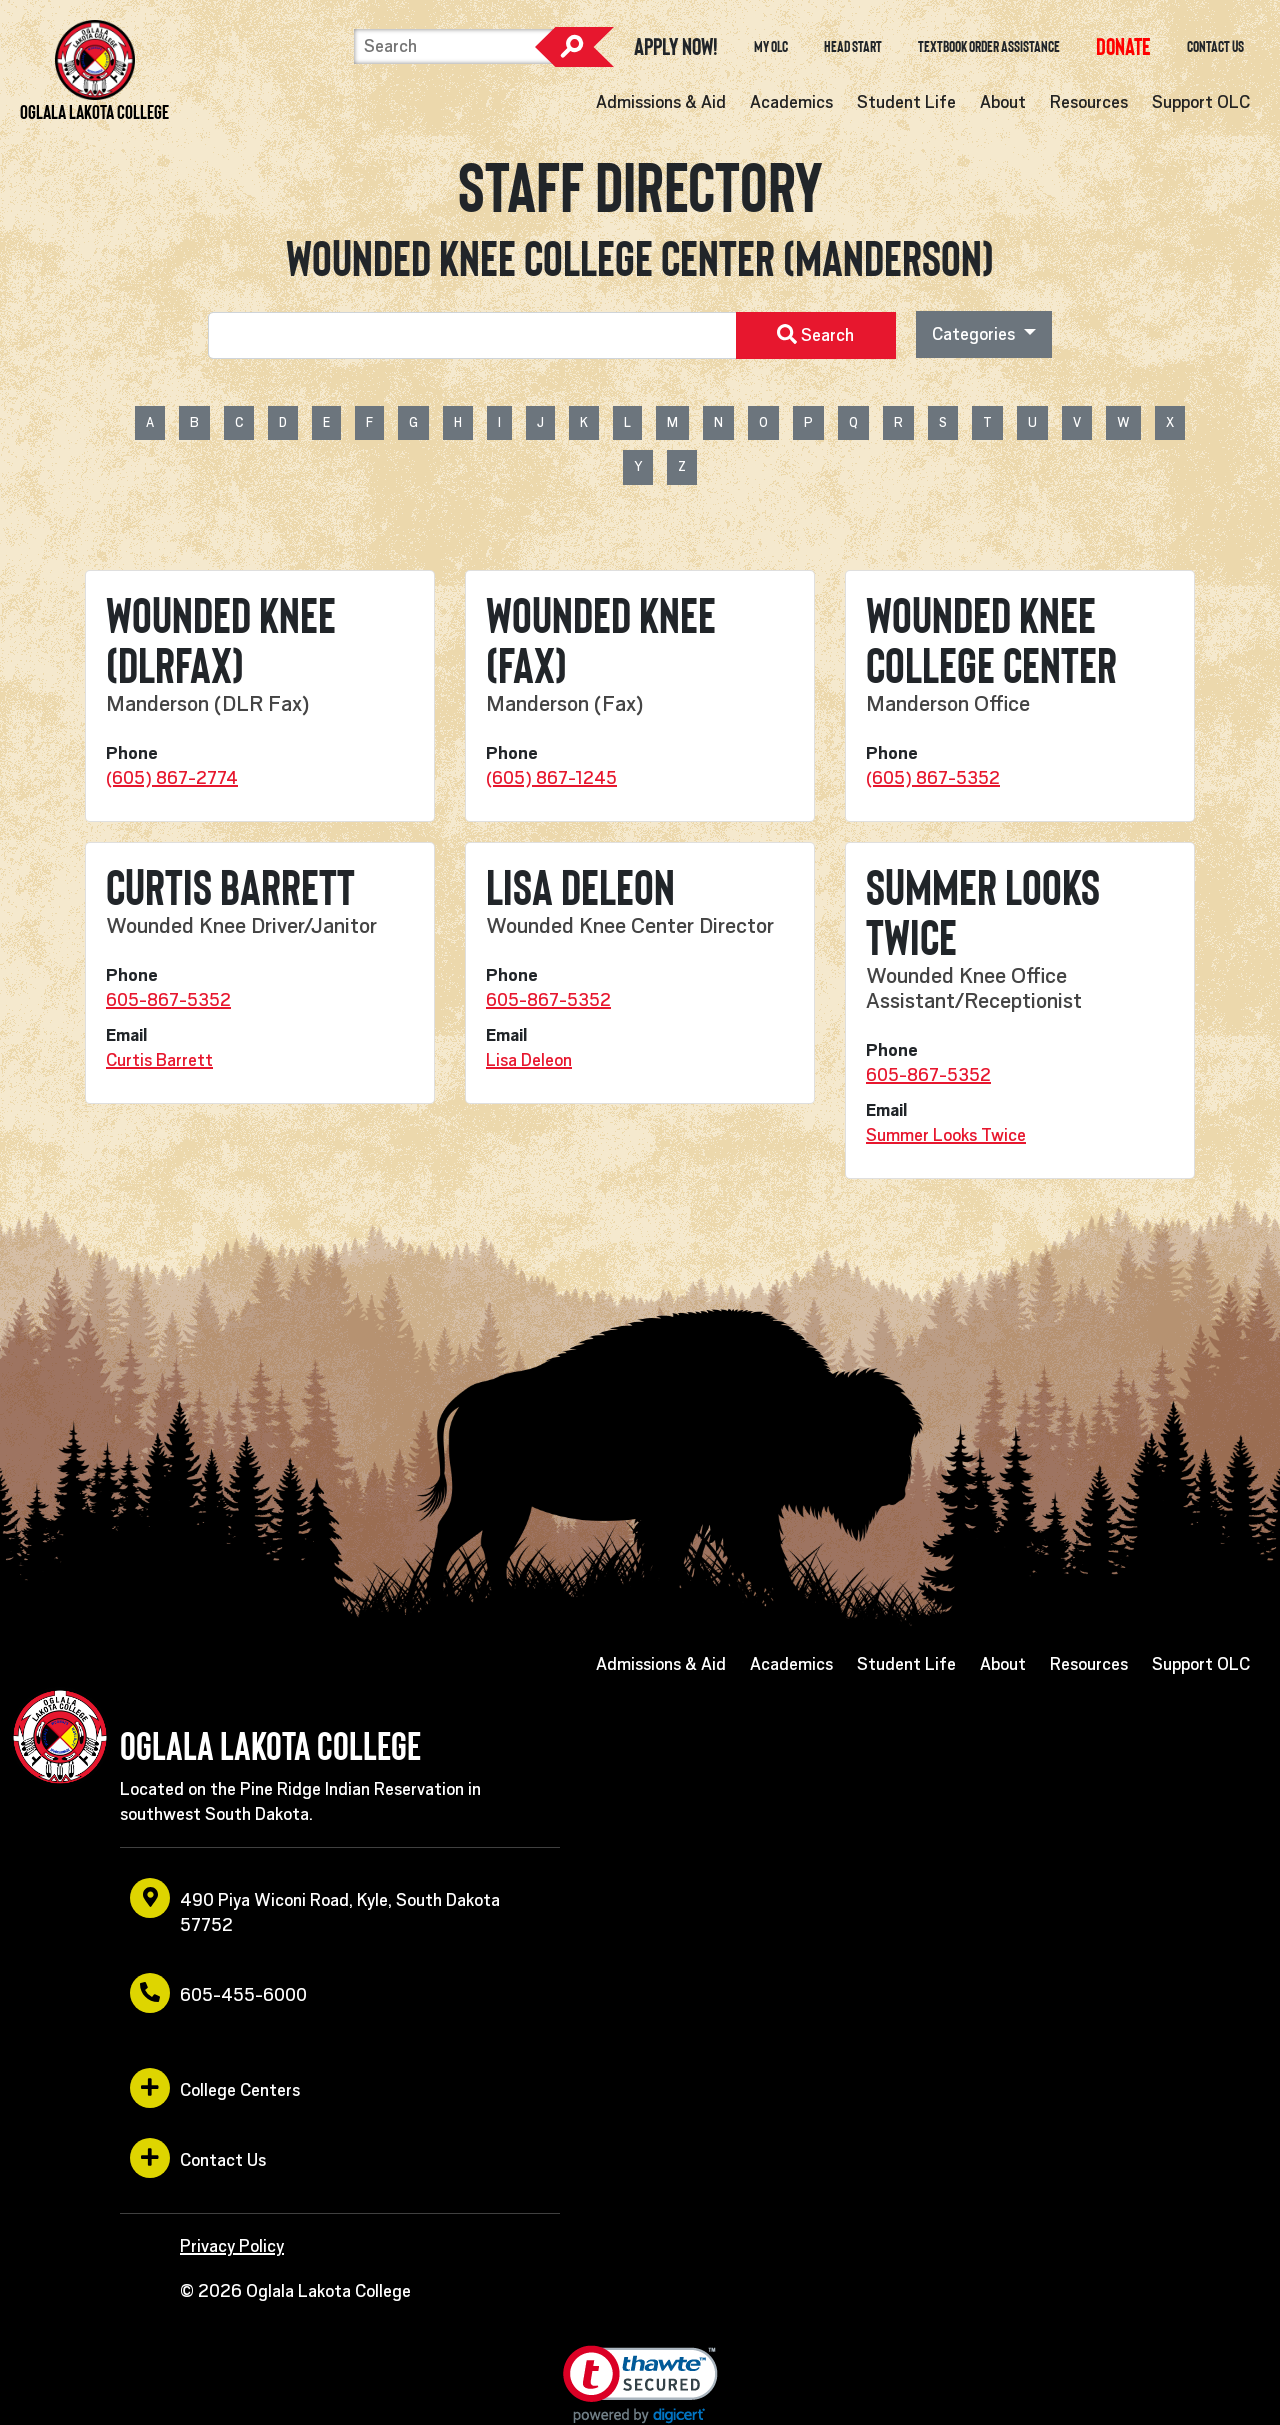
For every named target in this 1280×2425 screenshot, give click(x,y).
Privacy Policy (232, 2246)
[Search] (454, 46)
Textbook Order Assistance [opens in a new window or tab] (989, 47)
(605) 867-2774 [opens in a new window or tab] (172, 778)
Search (574, 47)
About (1003, 102)
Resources (1089, 102)
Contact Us (1215, 47)
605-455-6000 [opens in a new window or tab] (218, 1993)
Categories (975, 334)
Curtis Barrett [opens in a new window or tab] (159, 1060)
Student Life (906, 102)
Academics (791, 102)
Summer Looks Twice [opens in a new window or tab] (946, 1135)
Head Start (853, 47)
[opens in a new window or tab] (1123, 46)
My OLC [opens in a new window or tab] (771, 47)
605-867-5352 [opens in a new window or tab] (168, 1000)
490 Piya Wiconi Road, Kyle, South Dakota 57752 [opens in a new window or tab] (315, 1906)
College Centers (215, 2088)
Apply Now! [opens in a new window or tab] (676, 47)
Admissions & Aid (661, 102)
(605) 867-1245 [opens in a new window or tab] (551, 778)
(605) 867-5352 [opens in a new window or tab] (933, 778)
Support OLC (1201, 102)
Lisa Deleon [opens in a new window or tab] (529, 1060)
